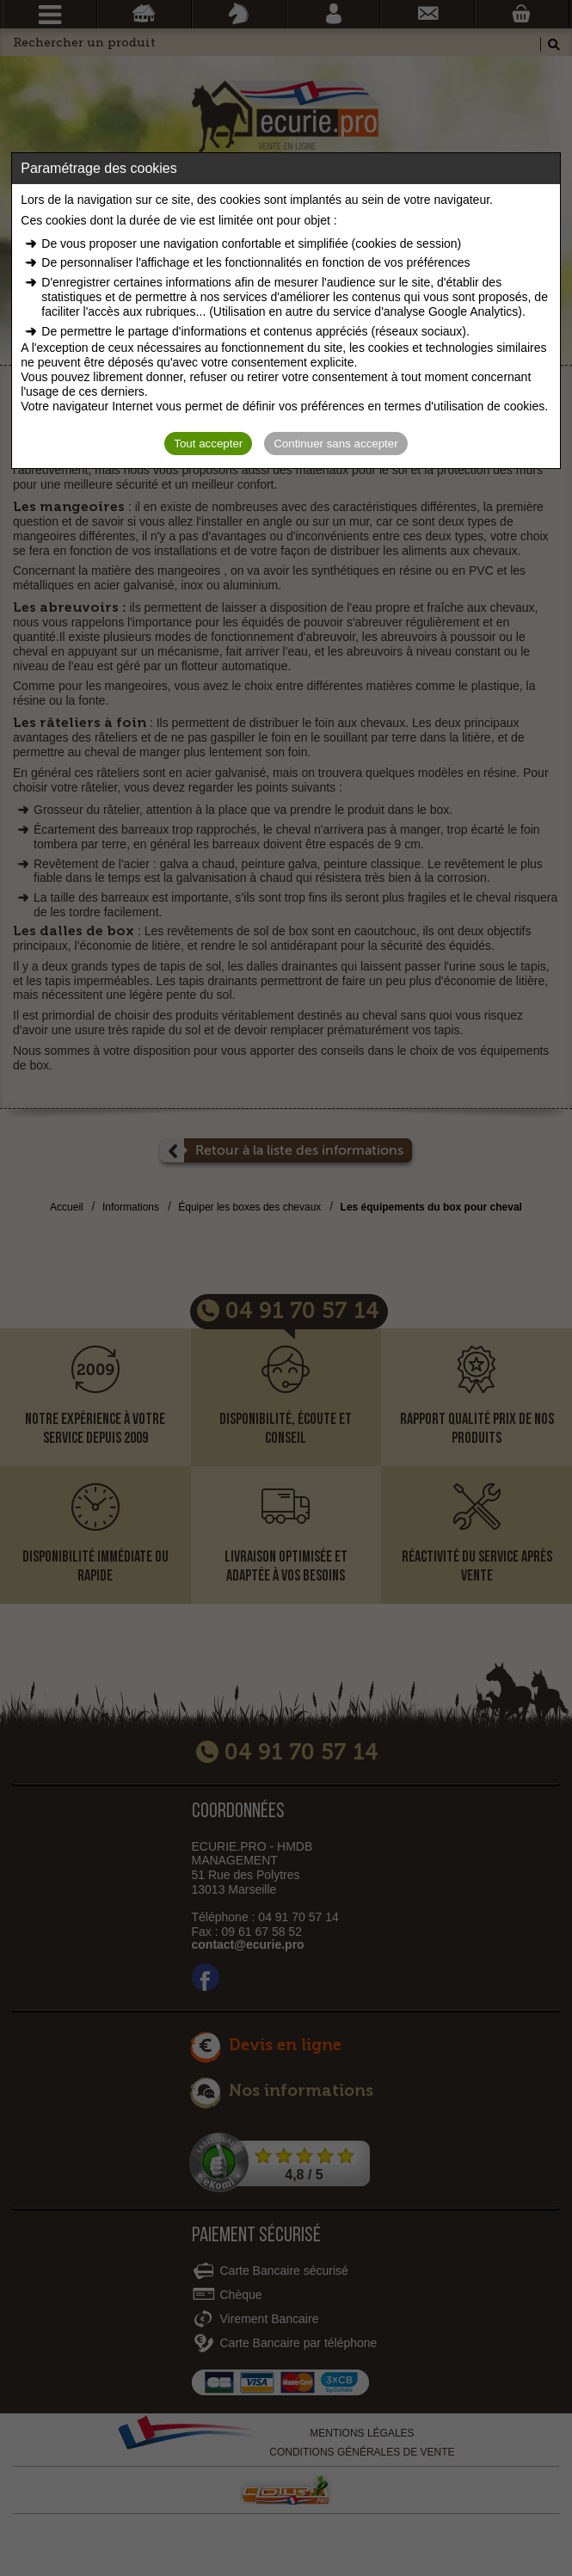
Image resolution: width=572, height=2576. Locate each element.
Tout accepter (208, 443)
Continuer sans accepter (335, 443)
